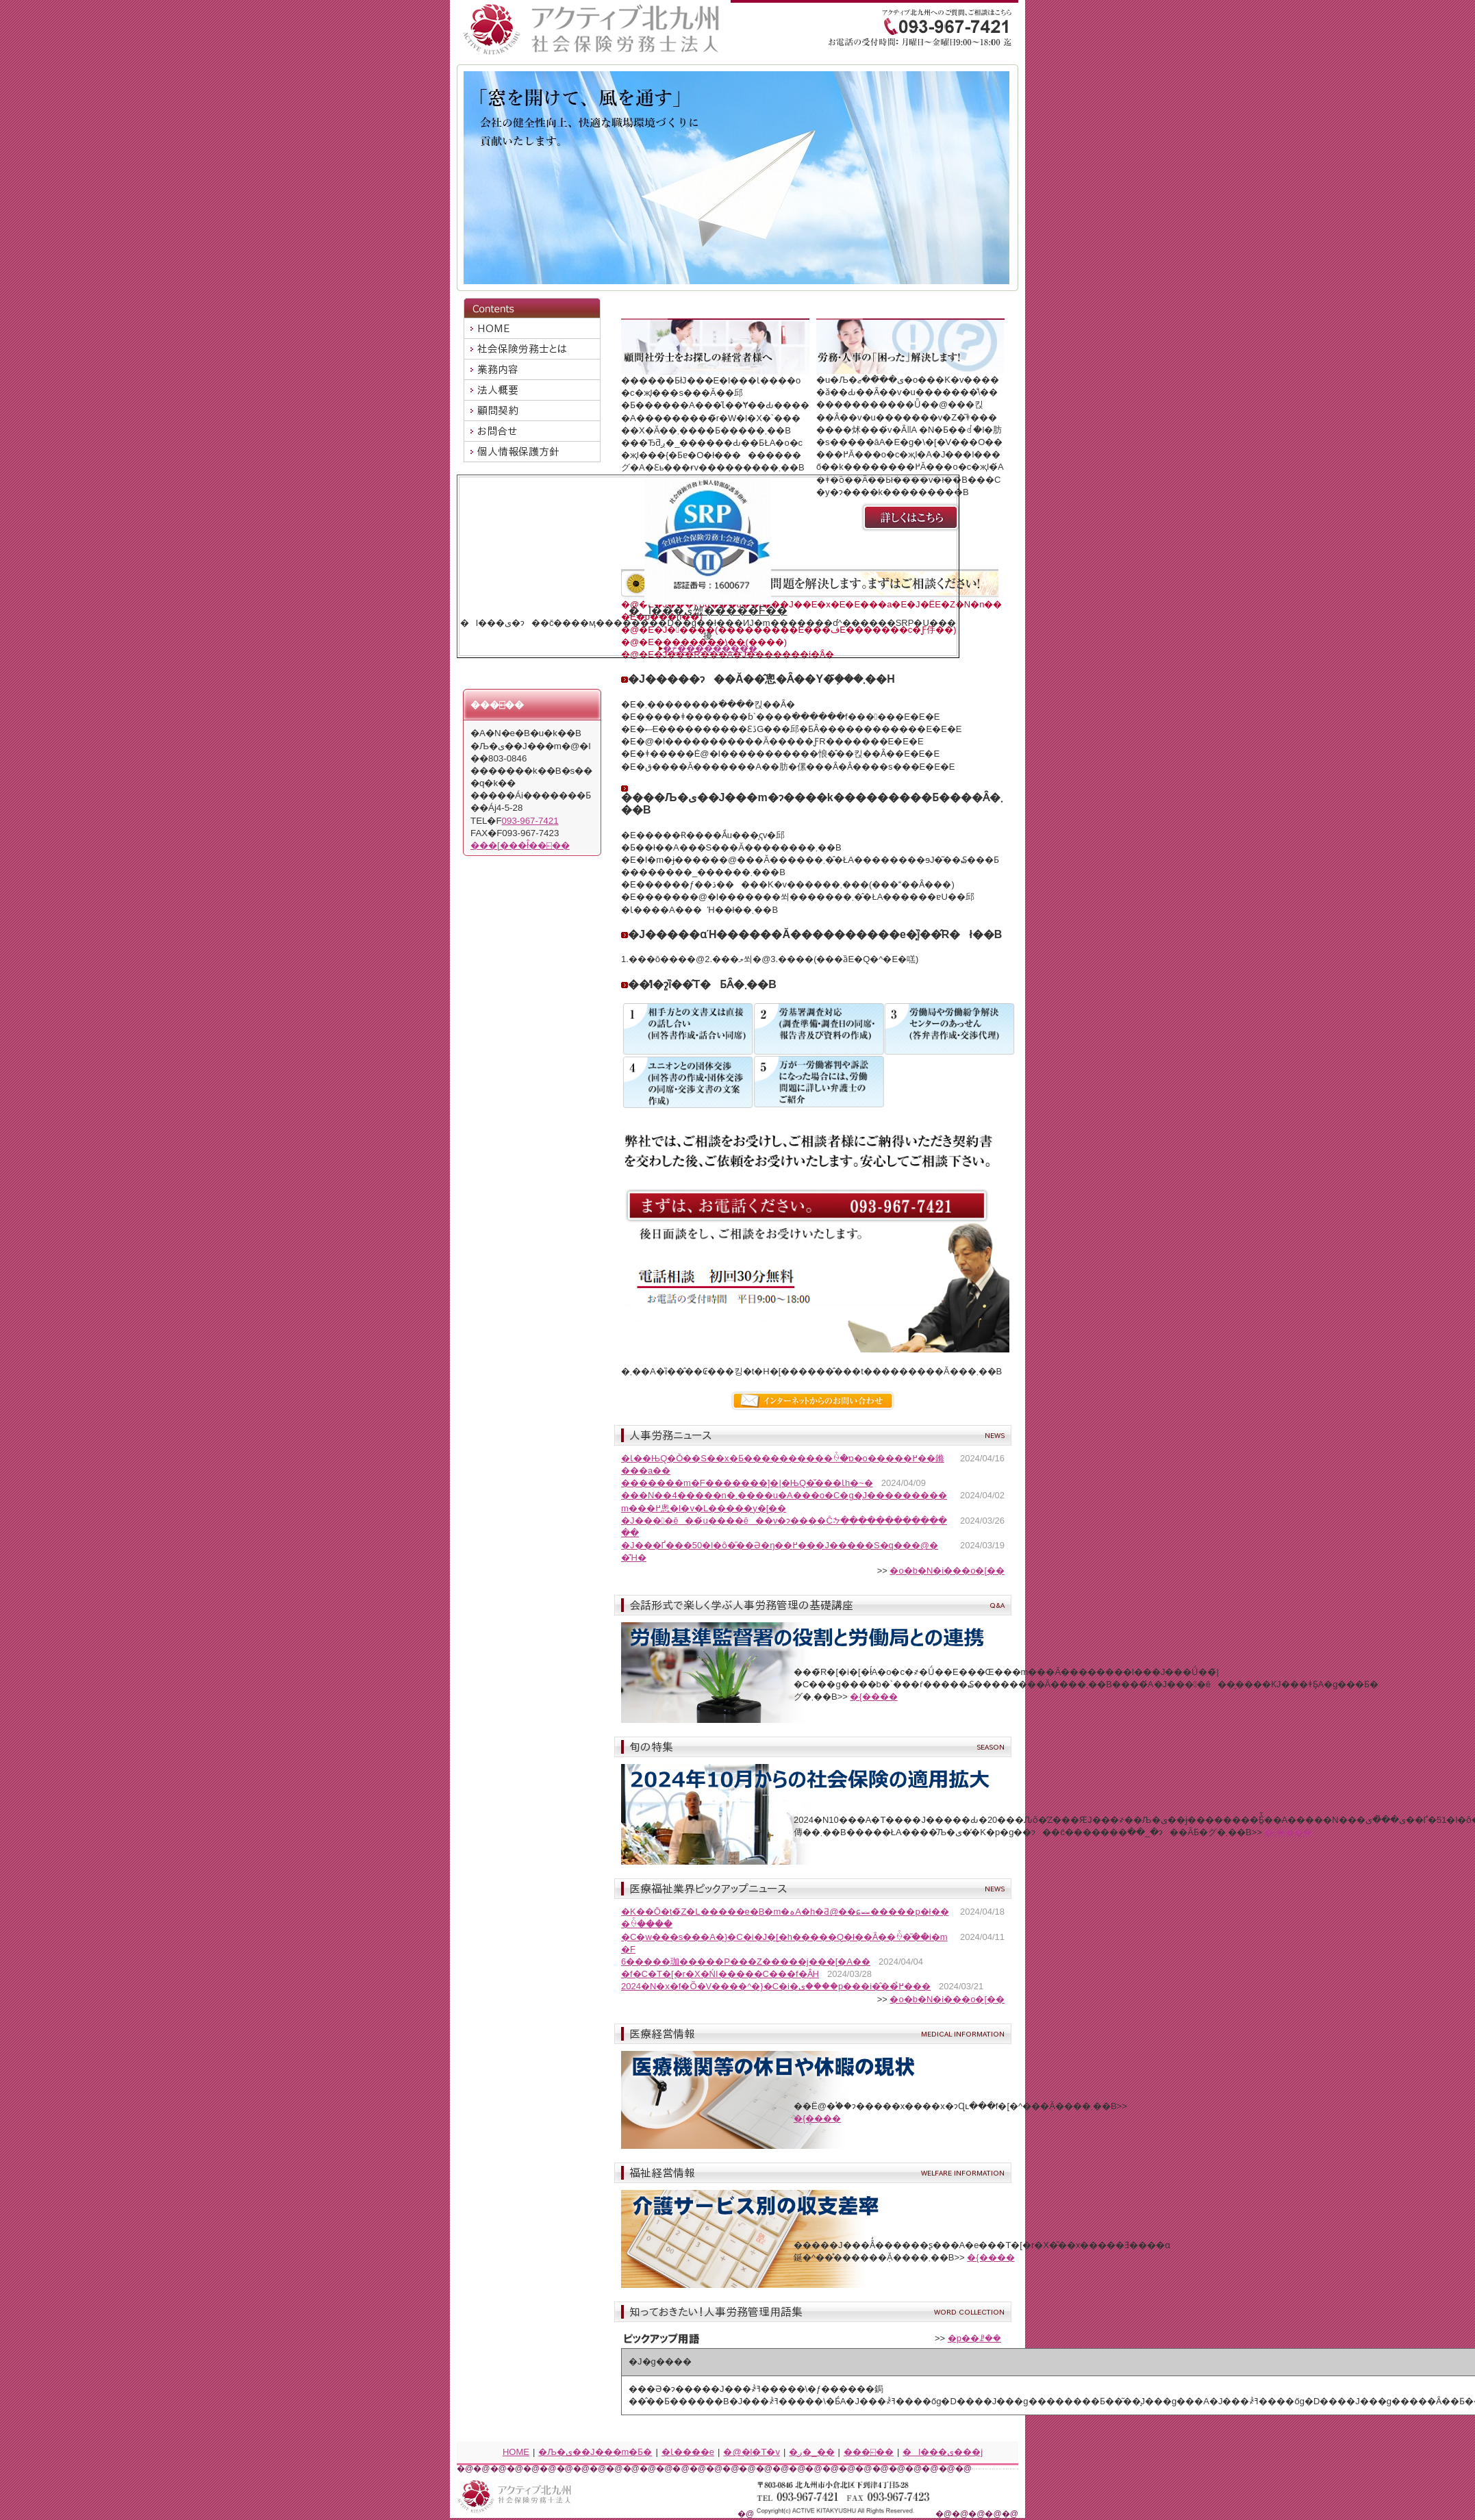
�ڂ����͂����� (710, 648)
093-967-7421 (530, 821)
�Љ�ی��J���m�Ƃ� (595, 2452)
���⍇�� (869, 2452)
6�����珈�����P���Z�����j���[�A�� (745, 1961)
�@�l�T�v (751, 2452)
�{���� (873, 1696)
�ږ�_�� (811, 2452)
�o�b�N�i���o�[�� (947, 1570)
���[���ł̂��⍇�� (520, 845)
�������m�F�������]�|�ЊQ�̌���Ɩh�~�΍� (747, 1483)
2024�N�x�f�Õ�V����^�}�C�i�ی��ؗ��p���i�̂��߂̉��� (776, 1986)
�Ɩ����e (687, 2452)
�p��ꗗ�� (974, 2338)
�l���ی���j (943, 2452)
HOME (516, 2452)
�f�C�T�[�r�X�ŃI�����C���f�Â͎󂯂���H (720, 1974)
